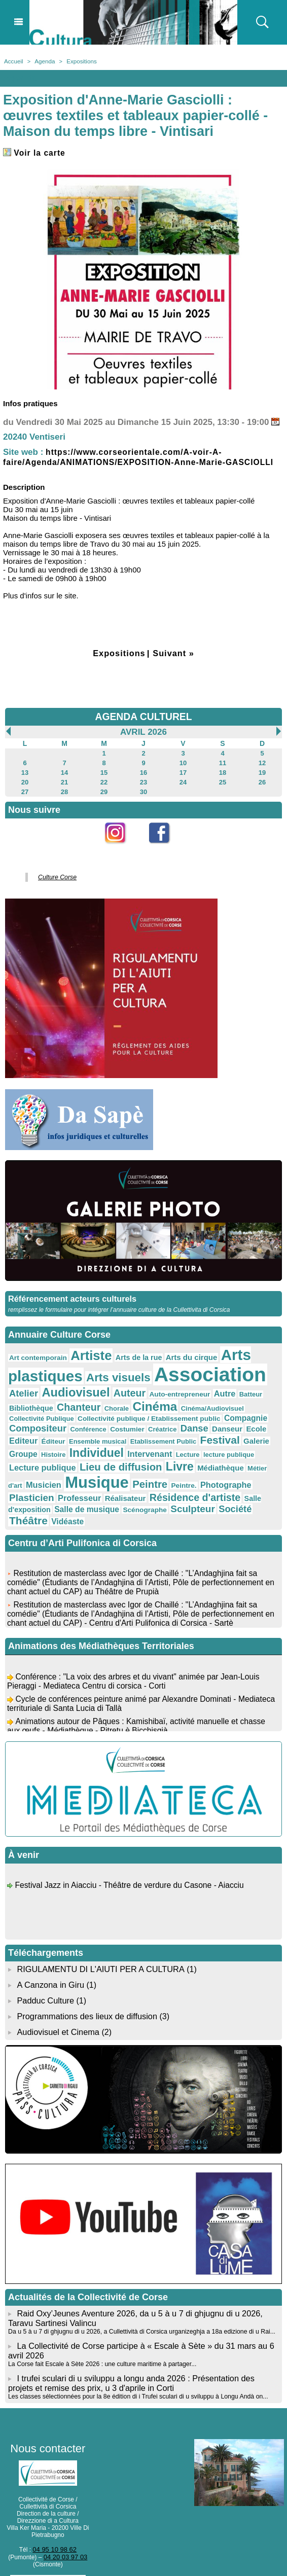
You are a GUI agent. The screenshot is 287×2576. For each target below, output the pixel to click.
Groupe (212, 1443)
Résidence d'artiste (51, 1493)
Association (195, 1378)
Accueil (13, 61)
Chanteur (29, 1410)
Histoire (240, 1443)
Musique (243, 1468)
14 (64, 780)
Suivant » (174, 663)
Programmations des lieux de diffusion (85, 1997)
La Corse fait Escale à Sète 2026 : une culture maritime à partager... (100, 2342)
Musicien (194, 1470)
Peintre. (56, 1483)
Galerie (183, 1443)
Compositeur (214, 1420)
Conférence (26, 1431)
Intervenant (83, 1454)
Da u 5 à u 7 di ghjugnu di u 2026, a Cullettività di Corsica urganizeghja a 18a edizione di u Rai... (138, 2311)
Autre (179, 1396)
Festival (149, 1441)
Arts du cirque (178, 1362)
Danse (124, 1431)
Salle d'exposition (125, 1493)
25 (222, 790)
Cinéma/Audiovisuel (153, 1410)
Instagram (121, 856)
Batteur (203, 1397)
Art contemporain (35, 1362)
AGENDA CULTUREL (143, 726)
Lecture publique (215, 1454)
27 (24, 799)
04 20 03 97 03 (65, 2533)
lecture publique (157, 1455)
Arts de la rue (129, 1362)
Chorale (64, 1410)
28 (64, 799)
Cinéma (100, 1409)
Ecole (182, 1431)
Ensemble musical (35, 1443)
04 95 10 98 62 (54, 2526)
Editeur (208, 1430)
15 (103, 780)
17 (183, 780)
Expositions (78, 61)
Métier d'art (158, 1471)
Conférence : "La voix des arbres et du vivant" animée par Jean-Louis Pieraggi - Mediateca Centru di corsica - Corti (136, 1666)
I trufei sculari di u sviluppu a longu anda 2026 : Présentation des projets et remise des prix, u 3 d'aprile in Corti (142, 2361)
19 (262, 780)
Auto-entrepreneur (137, 1397)
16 (143, 780)
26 (262, 790)
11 (222, 771)
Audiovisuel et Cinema (58, 2013)
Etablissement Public (96, 1443)
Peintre (25, 1482)
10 (183, 771)
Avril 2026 (143, 741)
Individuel (34, 1453)
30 (143, 799)
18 (222, 780)
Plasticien (144, 1482)
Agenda (43, 61)
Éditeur (236, 1431)
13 (24, 780)
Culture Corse (55, 884)
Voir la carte (36, 152)
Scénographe (241, 1493)
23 (143, 790)
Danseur (155, 1431)
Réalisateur (231, 1483)
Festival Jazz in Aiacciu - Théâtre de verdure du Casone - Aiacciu (131, 1870)
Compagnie (165, 1421)
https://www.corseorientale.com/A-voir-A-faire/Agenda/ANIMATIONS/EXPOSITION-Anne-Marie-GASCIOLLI (123, 462)
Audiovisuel (40, 1395)
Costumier (62, 1431)
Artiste (85, 1360)
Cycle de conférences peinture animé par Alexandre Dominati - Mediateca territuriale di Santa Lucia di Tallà (124, 1689)
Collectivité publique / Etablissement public (75, 1421)
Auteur (90, 1396)
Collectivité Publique (216, 1410)
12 (262, 771)
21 (64, 790)
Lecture (119, 1455)
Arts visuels (110, 1381)
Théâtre (106, 1504)
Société (69, 1505)
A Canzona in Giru (50, 1967)
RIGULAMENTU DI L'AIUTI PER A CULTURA (99, 1952)
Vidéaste (142, 1505)
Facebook (166, 856)
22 (103, 790)
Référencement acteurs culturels (71, 1304)
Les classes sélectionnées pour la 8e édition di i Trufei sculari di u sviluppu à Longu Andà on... (134, 2374)
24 (183, 790)
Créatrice (95, 1431)
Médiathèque (116, 1470)
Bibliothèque (238, 1397)
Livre (79, 1469)
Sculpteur (29, 1504)
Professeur (188, 1482)
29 (103, 799)
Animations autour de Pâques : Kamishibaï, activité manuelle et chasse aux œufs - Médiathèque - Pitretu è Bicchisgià (138, 1711)
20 (24, 790)
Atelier (263, 1382)
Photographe (96, 1482)
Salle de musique (187, 1493)
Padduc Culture (45, 1982)
